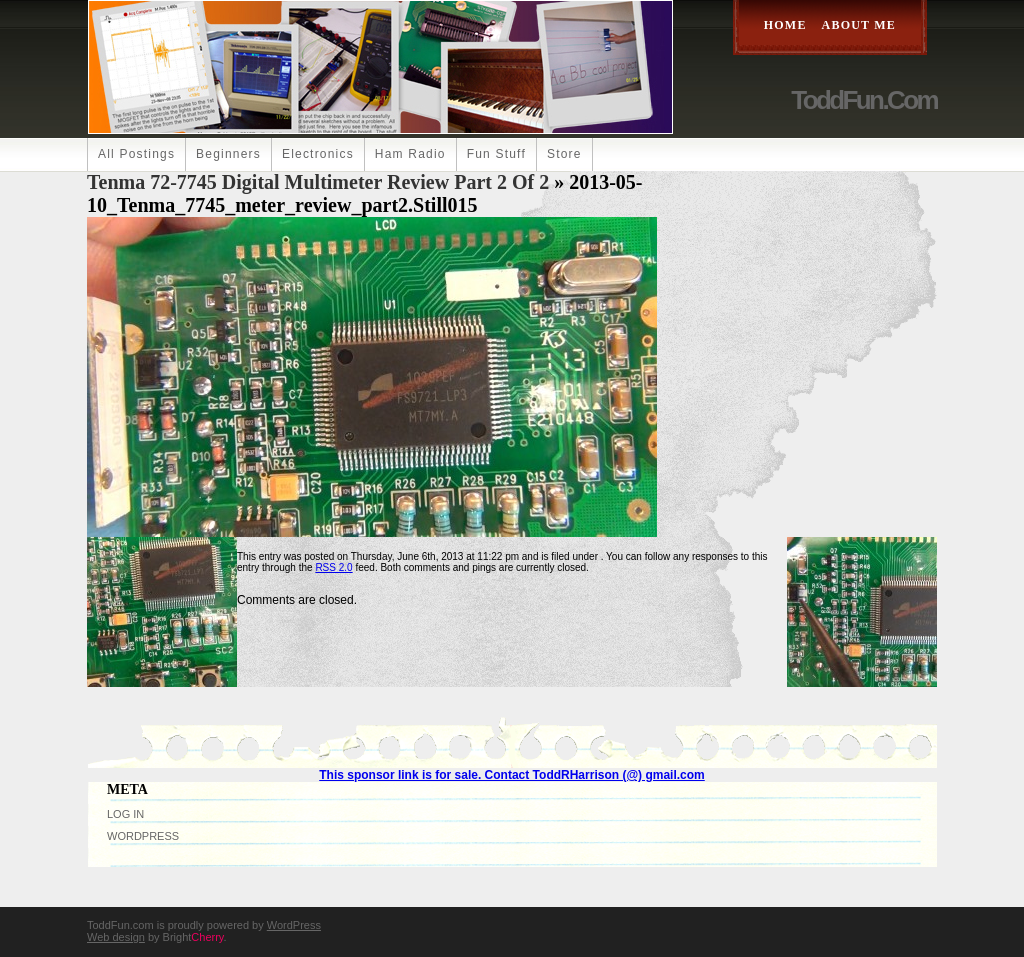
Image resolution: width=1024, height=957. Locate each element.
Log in (125, 814)
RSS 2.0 (333, 567)
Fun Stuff (496, 154)
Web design (116, 937)
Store (564, 154)
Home (785, 25)
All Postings (136, 154)
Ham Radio (410, 154)
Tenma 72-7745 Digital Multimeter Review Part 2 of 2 (318, 182)
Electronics (318, 154)
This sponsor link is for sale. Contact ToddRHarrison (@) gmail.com (512, 775)
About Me (859, 25)
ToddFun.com (864, 100)
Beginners (228, 154)
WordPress (143, 836)
